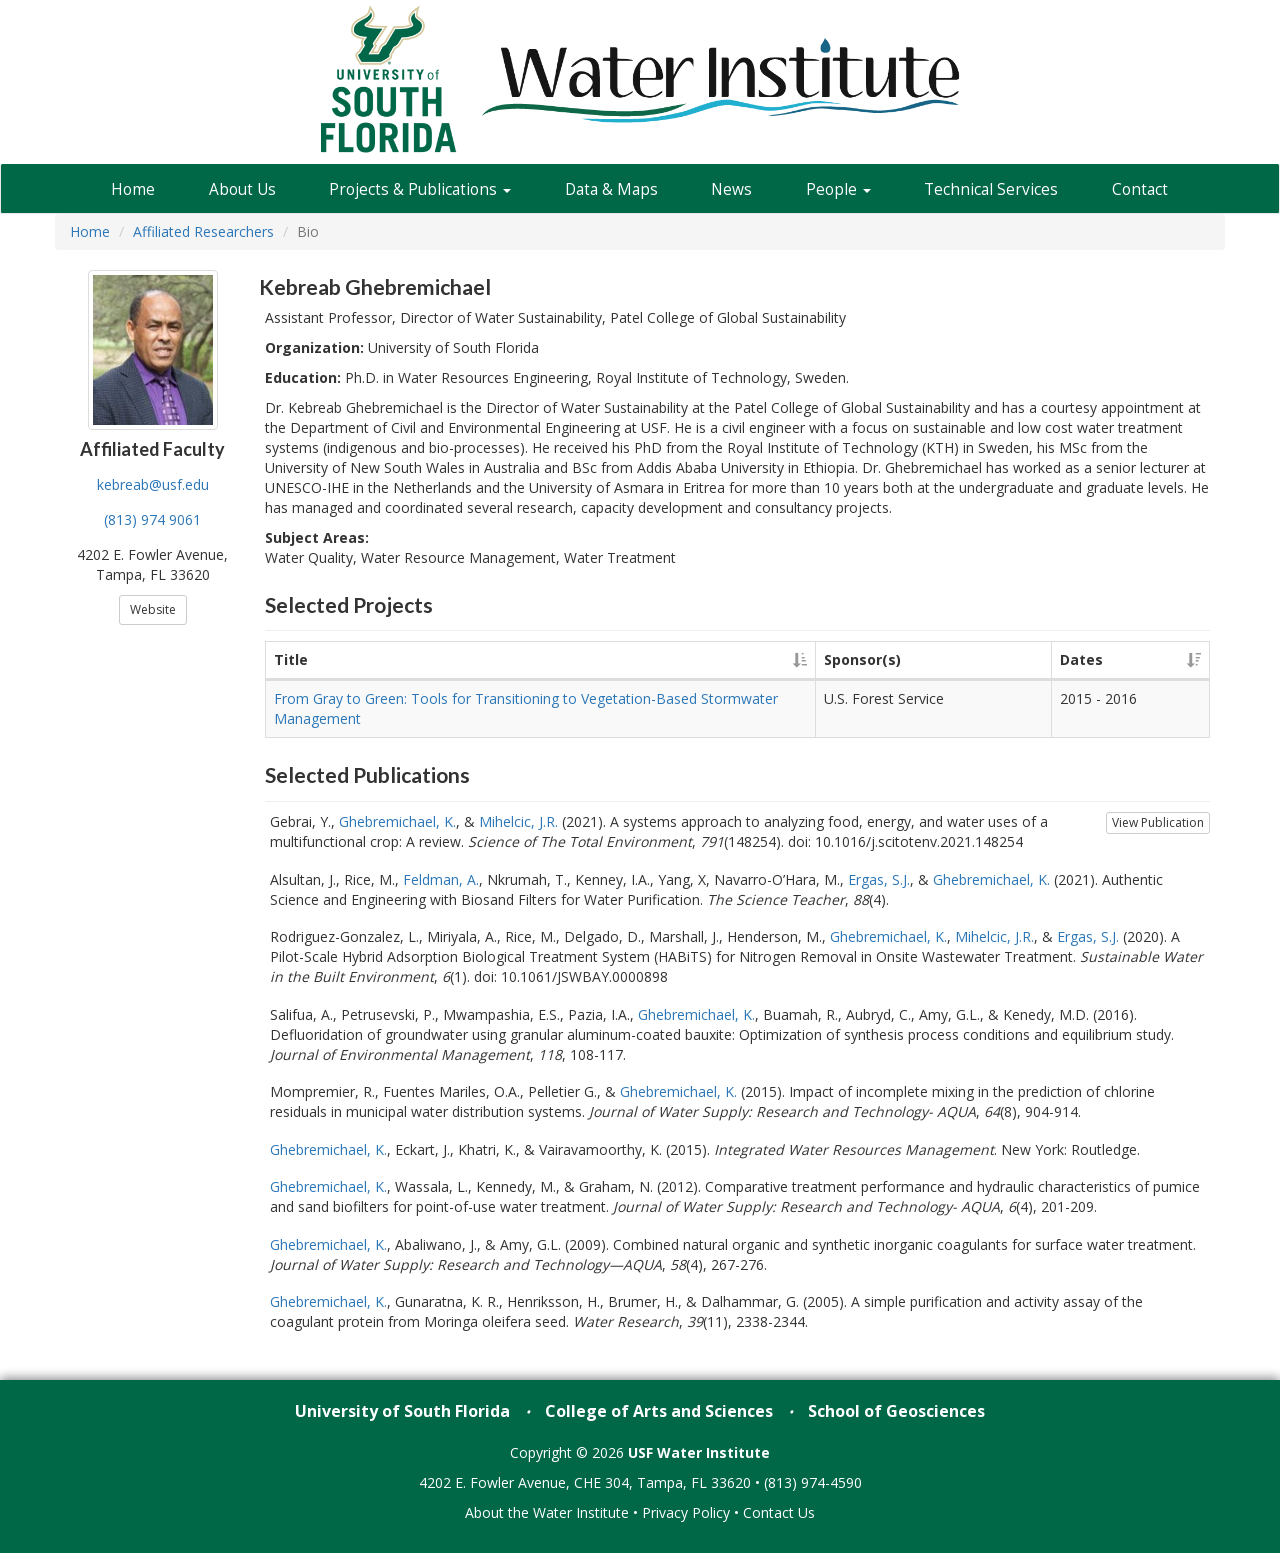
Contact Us (779, 1512)
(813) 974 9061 (152, 519)
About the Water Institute (547, 1512)
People (838, 189)
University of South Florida (402, 1411)
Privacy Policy (686, 1512)
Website (153, 609)
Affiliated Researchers (203, 231)
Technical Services (991, 189)
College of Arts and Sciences (659, 1411)
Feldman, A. (441, 879)
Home (133, 189)
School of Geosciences (896, 1411)
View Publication (1158, 822)
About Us (242, 189)
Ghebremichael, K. (397, 821)
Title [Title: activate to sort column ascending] (291, 659)
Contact (1140, 189)
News (731, 189)
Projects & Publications (420, 189)
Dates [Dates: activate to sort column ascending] (1081, 659)
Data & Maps (611, 189)
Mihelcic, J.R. (518, 821)
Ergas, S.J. (879, 879)
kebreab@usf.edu (153, 484)
